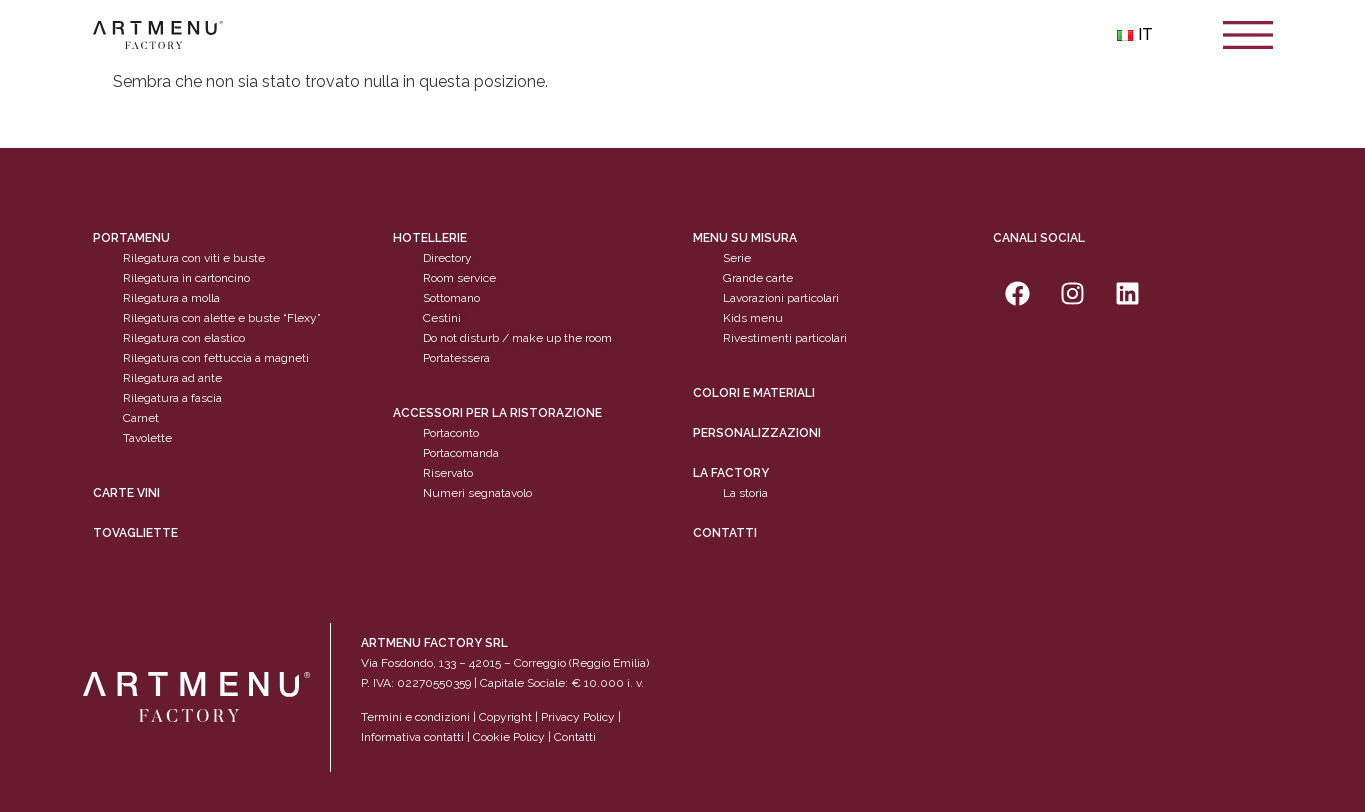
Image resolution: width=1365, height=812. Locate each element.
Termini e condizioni (417, 717)
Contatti (725, 533)
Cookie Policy (509, 737)
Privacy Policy (578, 717)
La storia (745, 493)
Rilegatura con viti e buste (194, 258)
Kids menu (753, 318)
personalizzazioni (757, 433)
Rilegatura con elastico (184, 338)
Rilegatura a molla (171, 298)
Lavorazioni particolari (781, 298)
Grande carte (758, 278)
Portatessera (456, 358)
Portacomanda (461, 453)
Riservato (448, 473)
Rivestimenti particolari (785, 338)
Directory (447, 258)
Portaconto (451, 433)
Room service (459, 278)
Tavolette (147, 438)
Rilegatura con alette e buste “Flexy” (222, 318)
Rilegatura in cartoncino (186, 278)
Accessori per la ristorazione (497, 413)
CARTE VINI (126, 493)
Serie (737, 258)
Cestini (442, 318)
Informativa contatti (412, 737)
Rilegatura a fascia (172, 398)
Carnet (141, 418)
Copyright (505, 717)
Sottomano (451, 298)
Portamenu (131, 238)
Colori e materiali (754, 393)
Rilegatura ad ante (172, 378)
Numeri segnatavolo (477, 493)
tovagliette (135, 533)
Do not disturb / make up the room (517, 338)
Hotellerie (430, 238)
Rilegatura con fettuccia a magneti (216, 358)
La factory (731, 473)
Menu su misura (745, 238)
